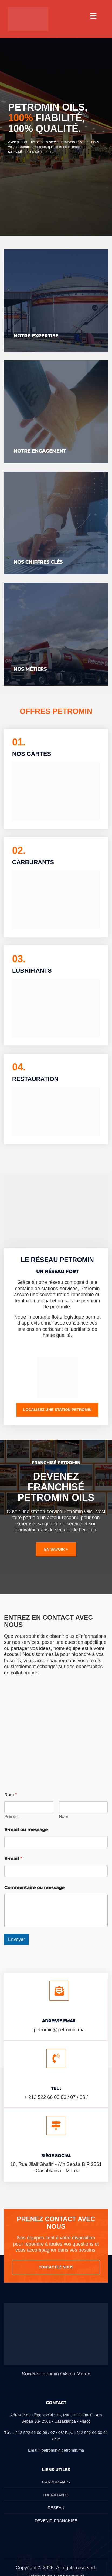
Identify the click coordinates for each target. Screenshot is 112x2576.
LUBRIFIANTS (32, 970)
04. (19, 1067)
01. (19, 742)
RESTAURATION (35, 1079)
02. (19, 850)
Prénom (12, 1816)
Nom (63, 1816)
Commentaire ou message (34, 1887)
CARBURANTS (33, 862)
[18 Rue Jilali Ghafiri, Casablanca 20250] (56, 1727)
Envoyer (16, 1939)
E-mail (13, 1858)
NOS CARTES (31, 753)
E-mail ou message (26, 1829)
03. (19, 958)
